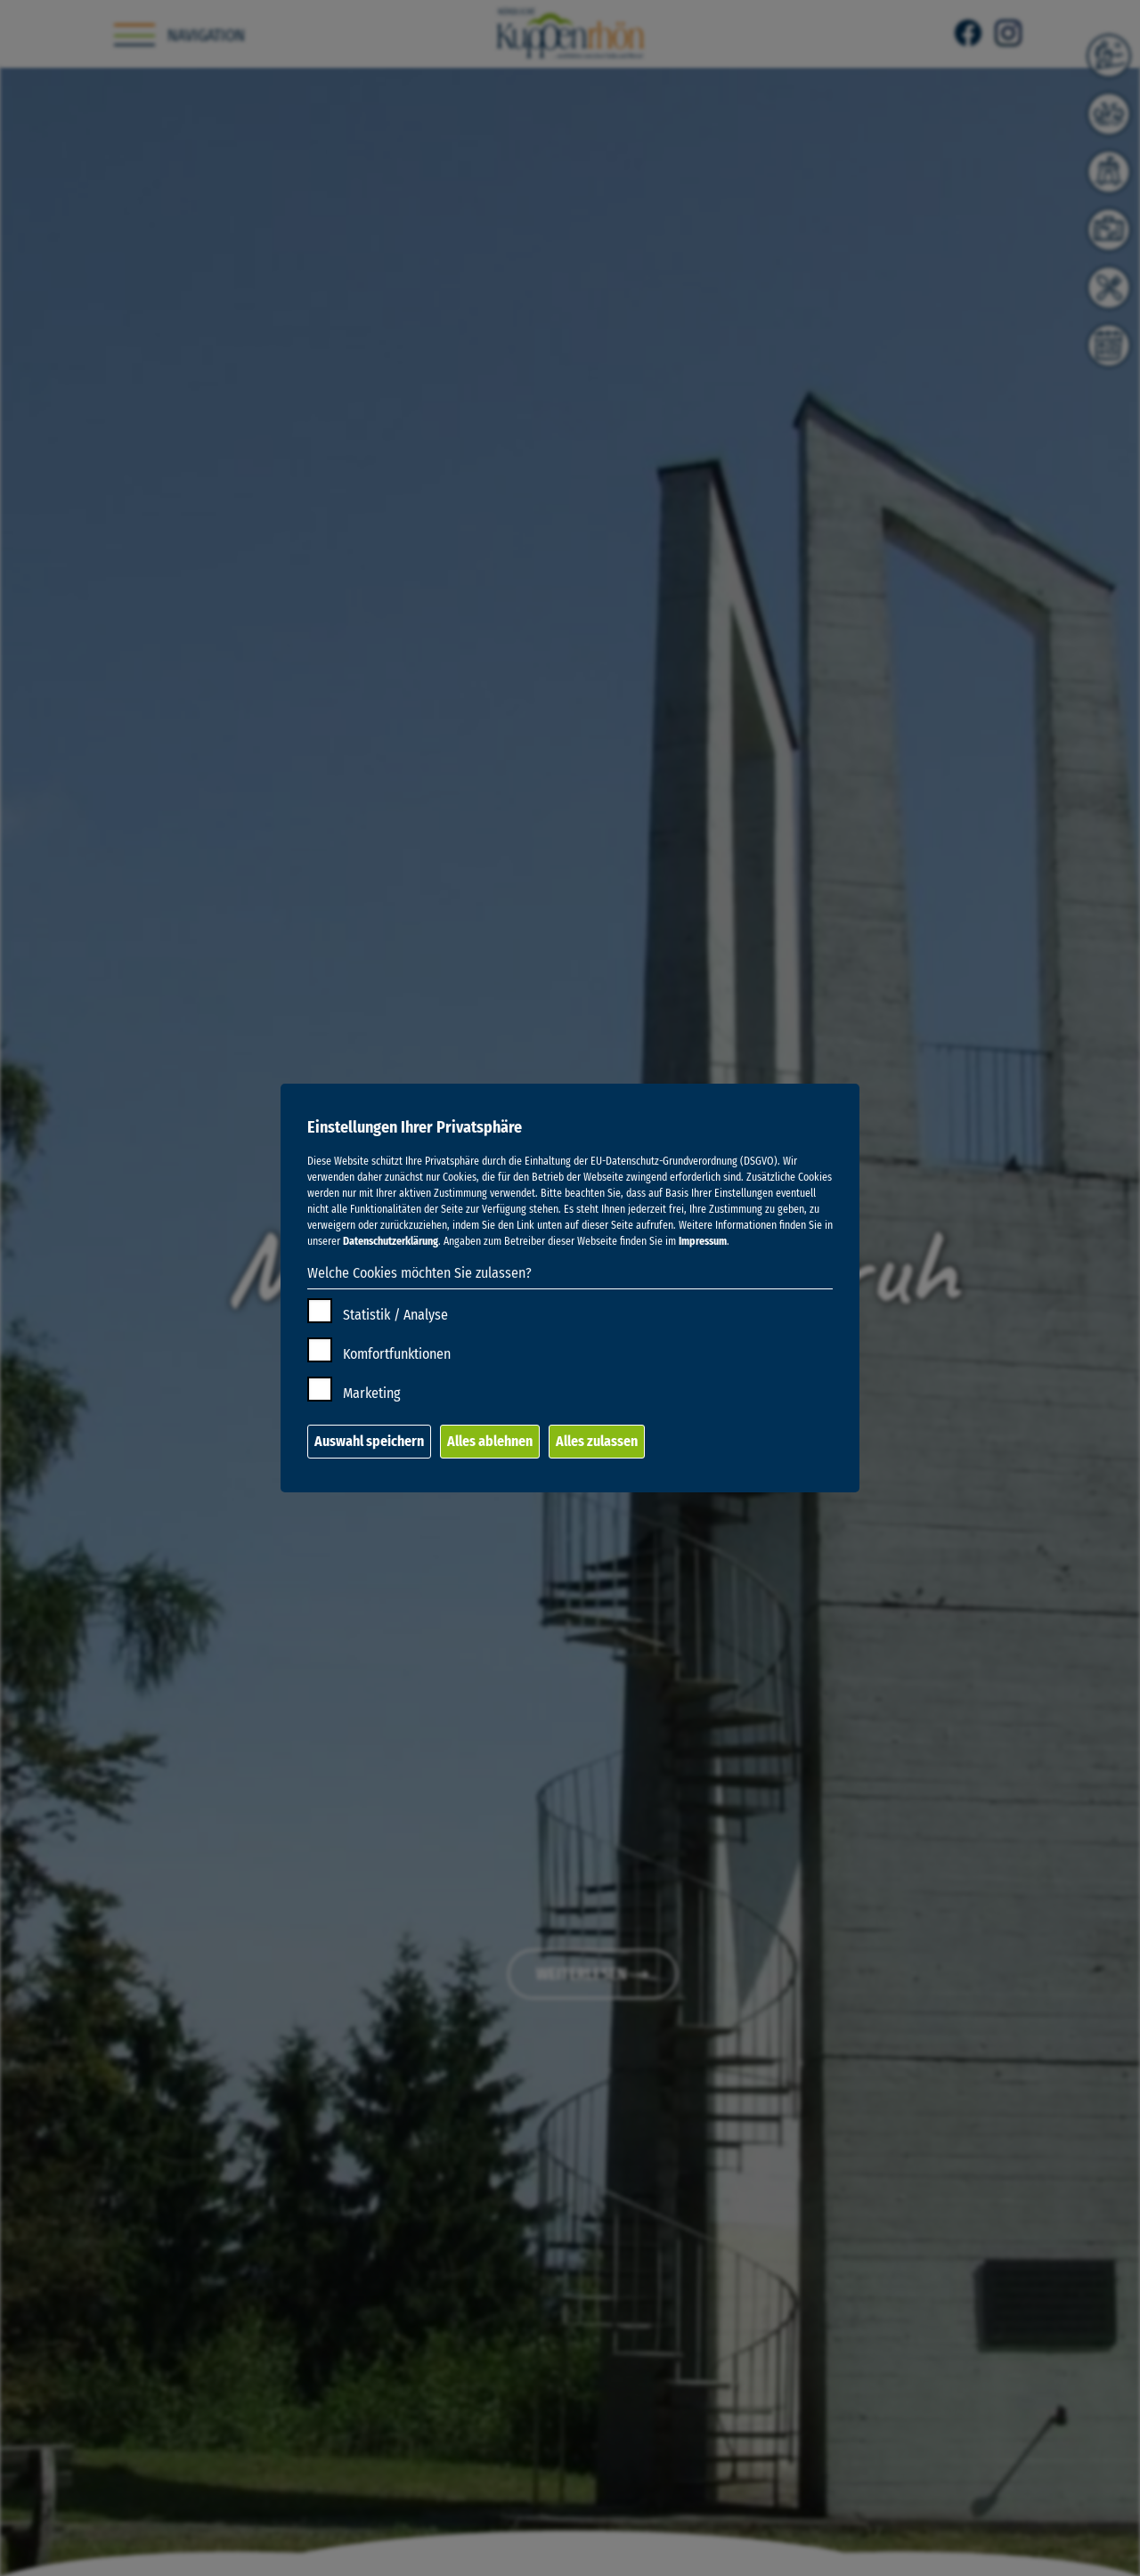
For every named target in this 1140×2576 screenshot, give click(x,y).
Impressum (703, 1241)
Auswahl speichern (369, 1441)
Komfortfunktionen (397, 1353)
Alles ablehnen (490, 1441)
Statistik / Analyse (395, 1314)
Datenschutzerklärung (390, 1241)
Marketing (372, 1393)
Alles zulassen (597, 1441)
